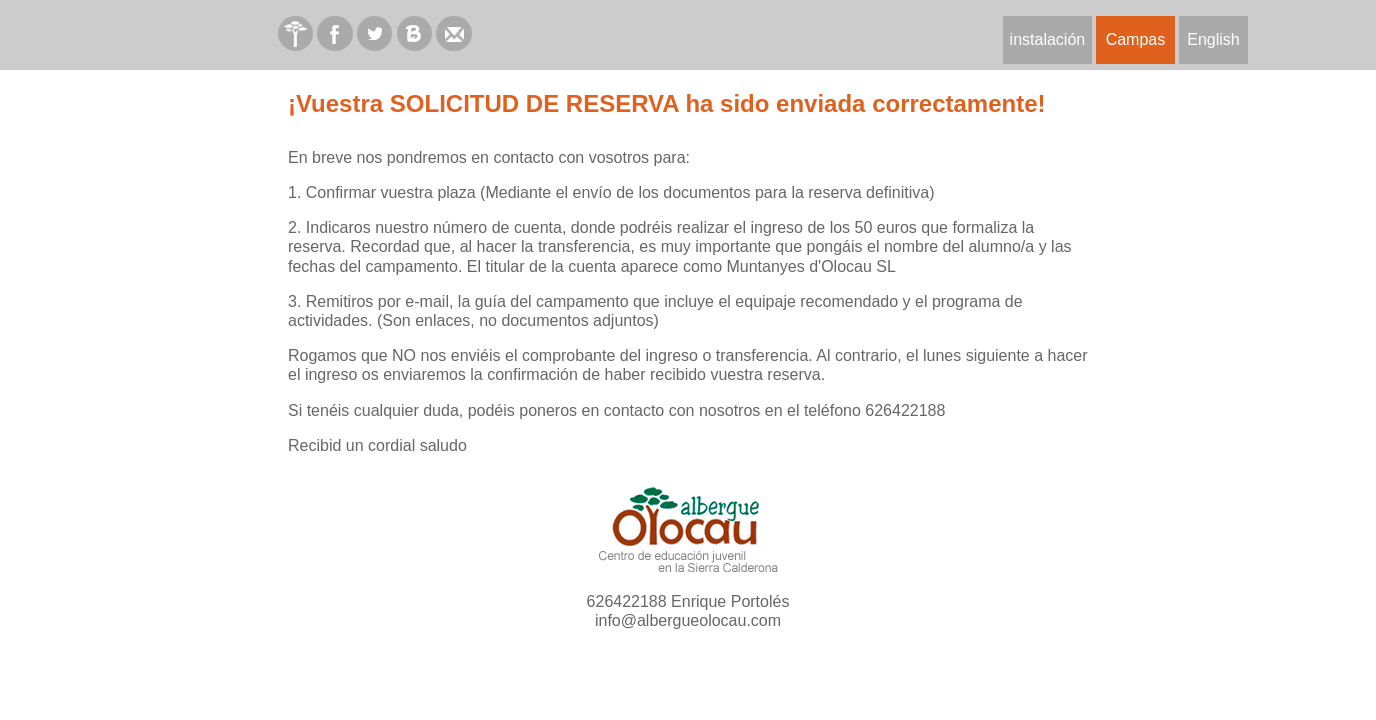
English (1213, 39)
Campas (1136, 39)
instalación (1048, 39)
